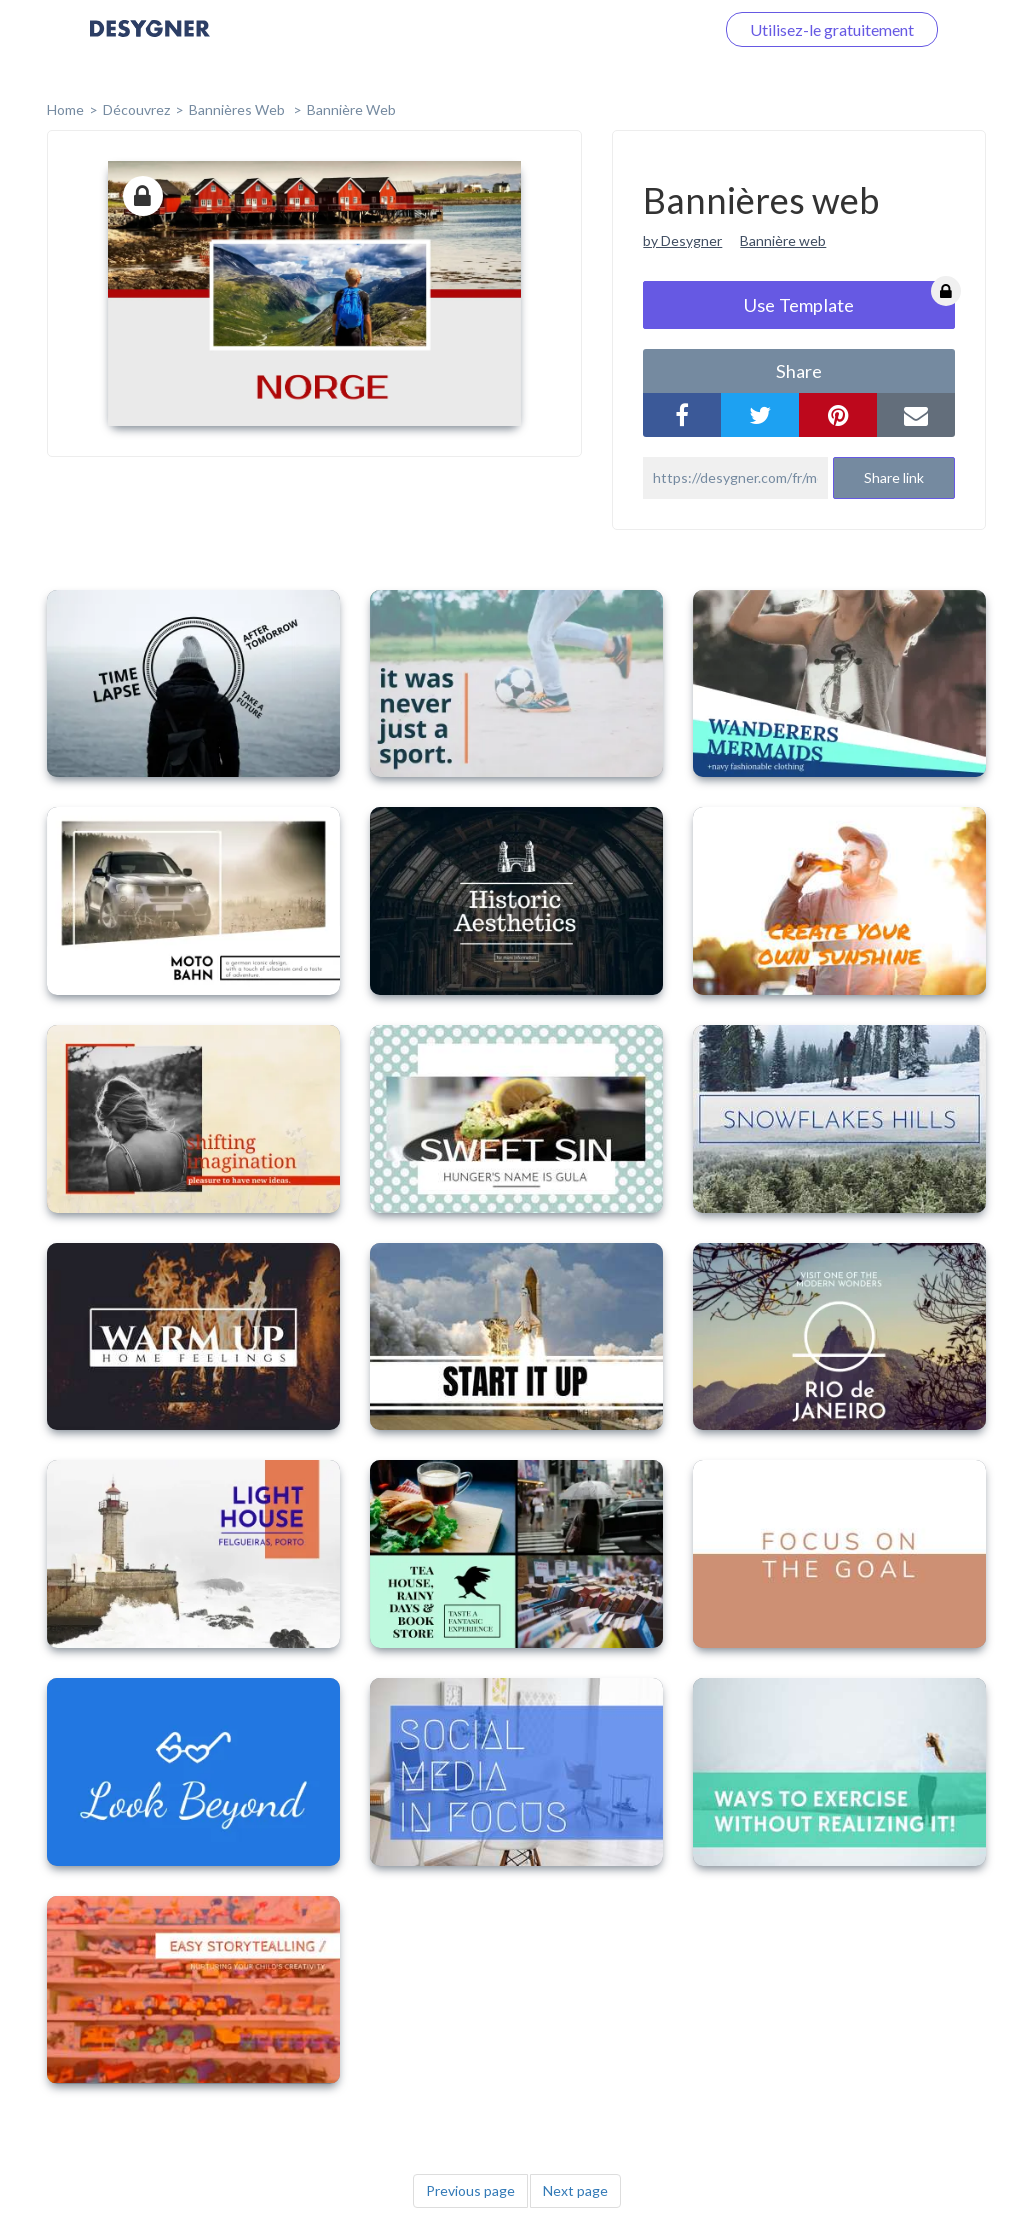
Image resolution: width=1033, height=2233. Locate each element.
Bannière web (351, 109)
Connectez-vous (634, 29)
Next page (575, 2190)
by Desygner (682, 240)
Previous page (470, 2190)
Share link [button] (894, 477)
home (65, 109)
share (799, 371)
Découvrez (136, 109)
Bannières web (238, 109)
